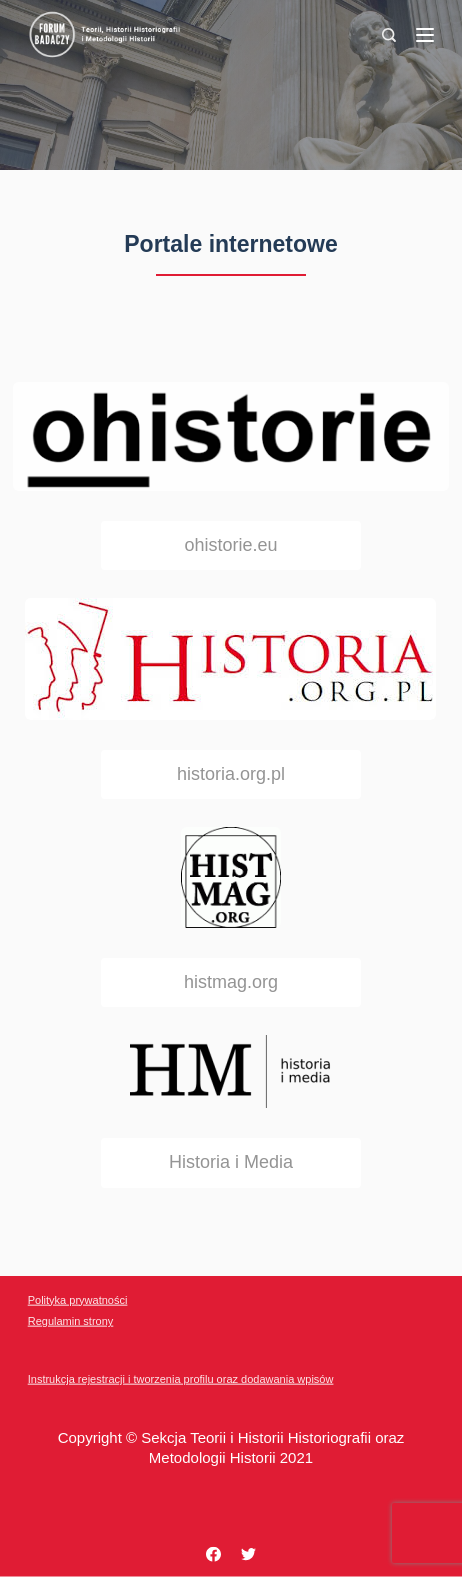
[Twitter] (248, 1554)
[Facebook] (213, 1554)
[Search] (389, 35)
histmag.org (231, 982)
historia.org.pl (231, 774)
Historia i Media (231, 1162)
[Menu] (425, 35)
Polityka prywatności (78, 1299)
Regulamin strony (71, 1321)
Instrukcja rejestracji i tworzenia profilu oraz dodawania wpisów (181, 1379)
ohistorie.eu (230, 545)
